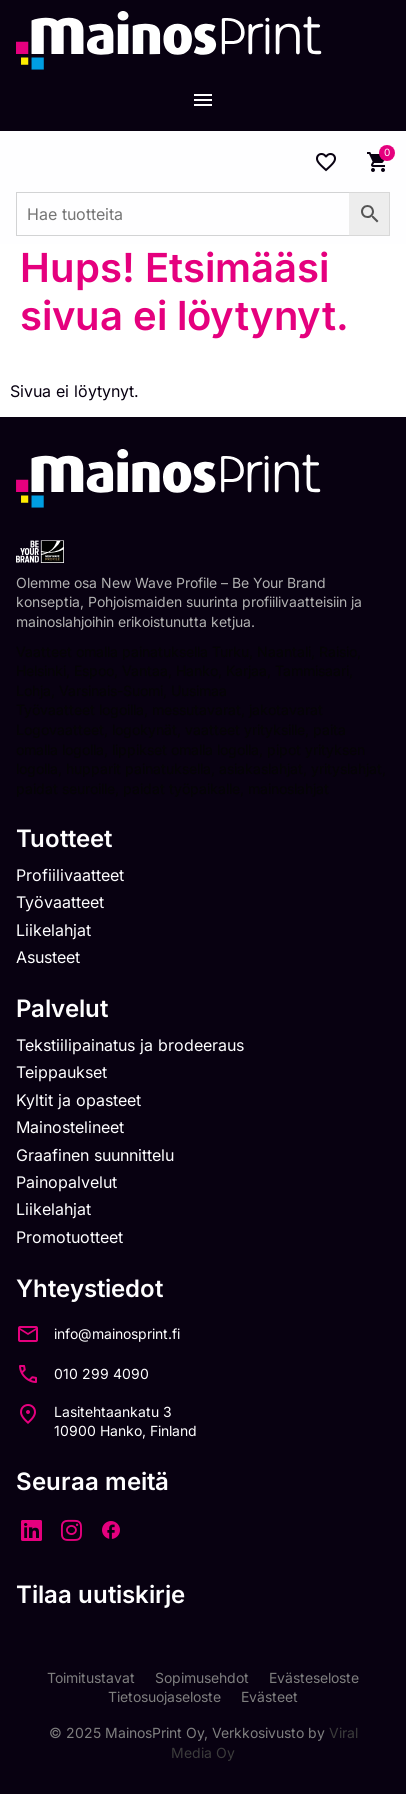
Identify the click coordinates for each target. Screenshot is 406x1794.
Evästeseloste (314, 1677)
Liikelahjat (53, 930)
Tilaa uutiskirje (100, 1594)
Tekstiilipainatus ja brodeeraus (130, 1045)
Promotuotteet (69, 1237)
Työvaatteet (60, 902)
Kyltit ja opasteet (78, 1100)
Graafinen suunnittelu (95, 1155)
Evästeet (269, 1696)
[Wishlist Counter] (326, 162)
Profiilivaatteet (70, 875)
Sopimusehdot (202, 1677)
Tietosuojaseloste (164, 1696)
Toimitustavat (91, 1677)
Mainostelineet (70, 1127)
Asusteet (48, 957)
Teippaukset (61, 1072)
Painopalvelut (66, 1182)
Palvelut (62, 1008)
